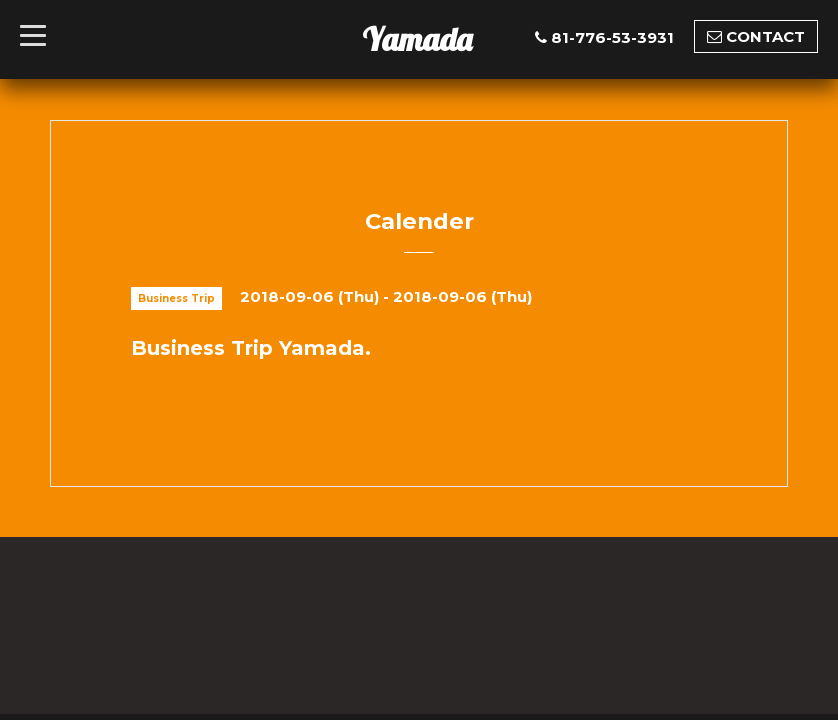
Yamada (417, 39)
